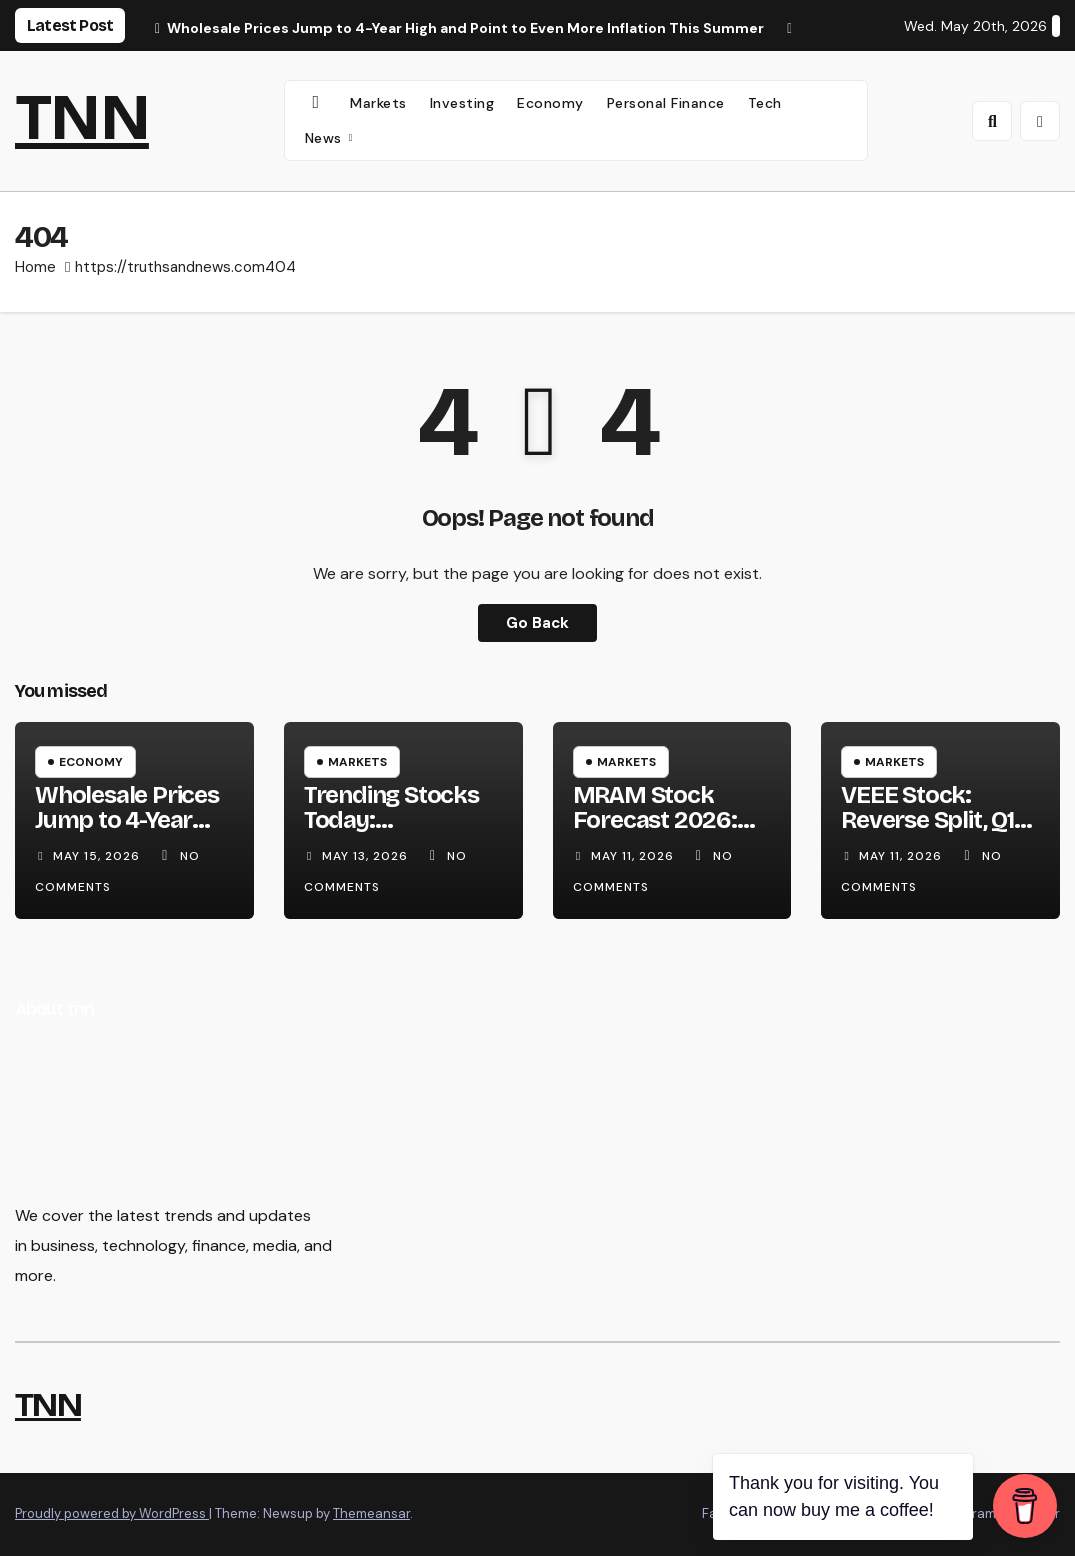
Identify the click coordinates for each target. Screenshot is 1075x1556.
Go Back (537, 623)
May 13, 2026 (367, 856)
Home (35, 267)
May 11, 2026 (634, 856)
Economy (550, 103)
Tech (765, 103)
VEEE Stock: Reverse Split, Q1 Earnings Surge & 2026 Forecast (934, 832)
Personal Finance (666, 103)
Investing (462, 103)
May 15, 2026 (98, 856)
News (326, 138)
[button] (992, 121)
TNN (82, 118)
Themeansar (371, 1513)
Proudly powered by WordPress (112, 1513)
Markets (378, 103)
